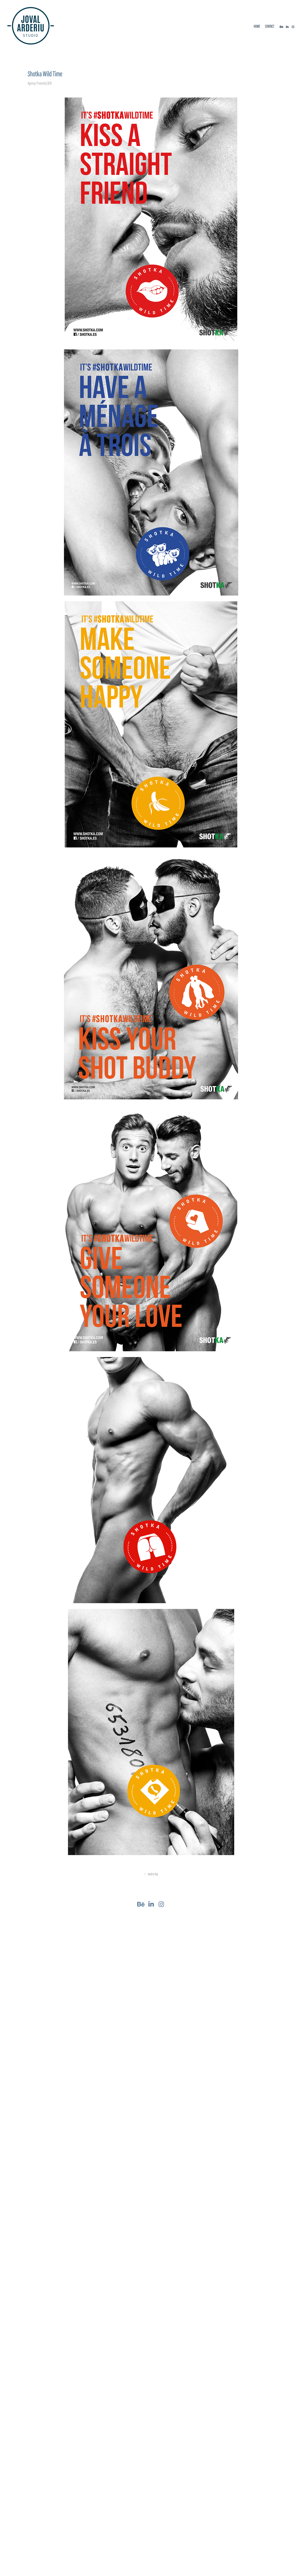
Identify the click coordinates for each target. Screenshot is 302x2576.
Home (257, 26)
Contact (269, 26)
